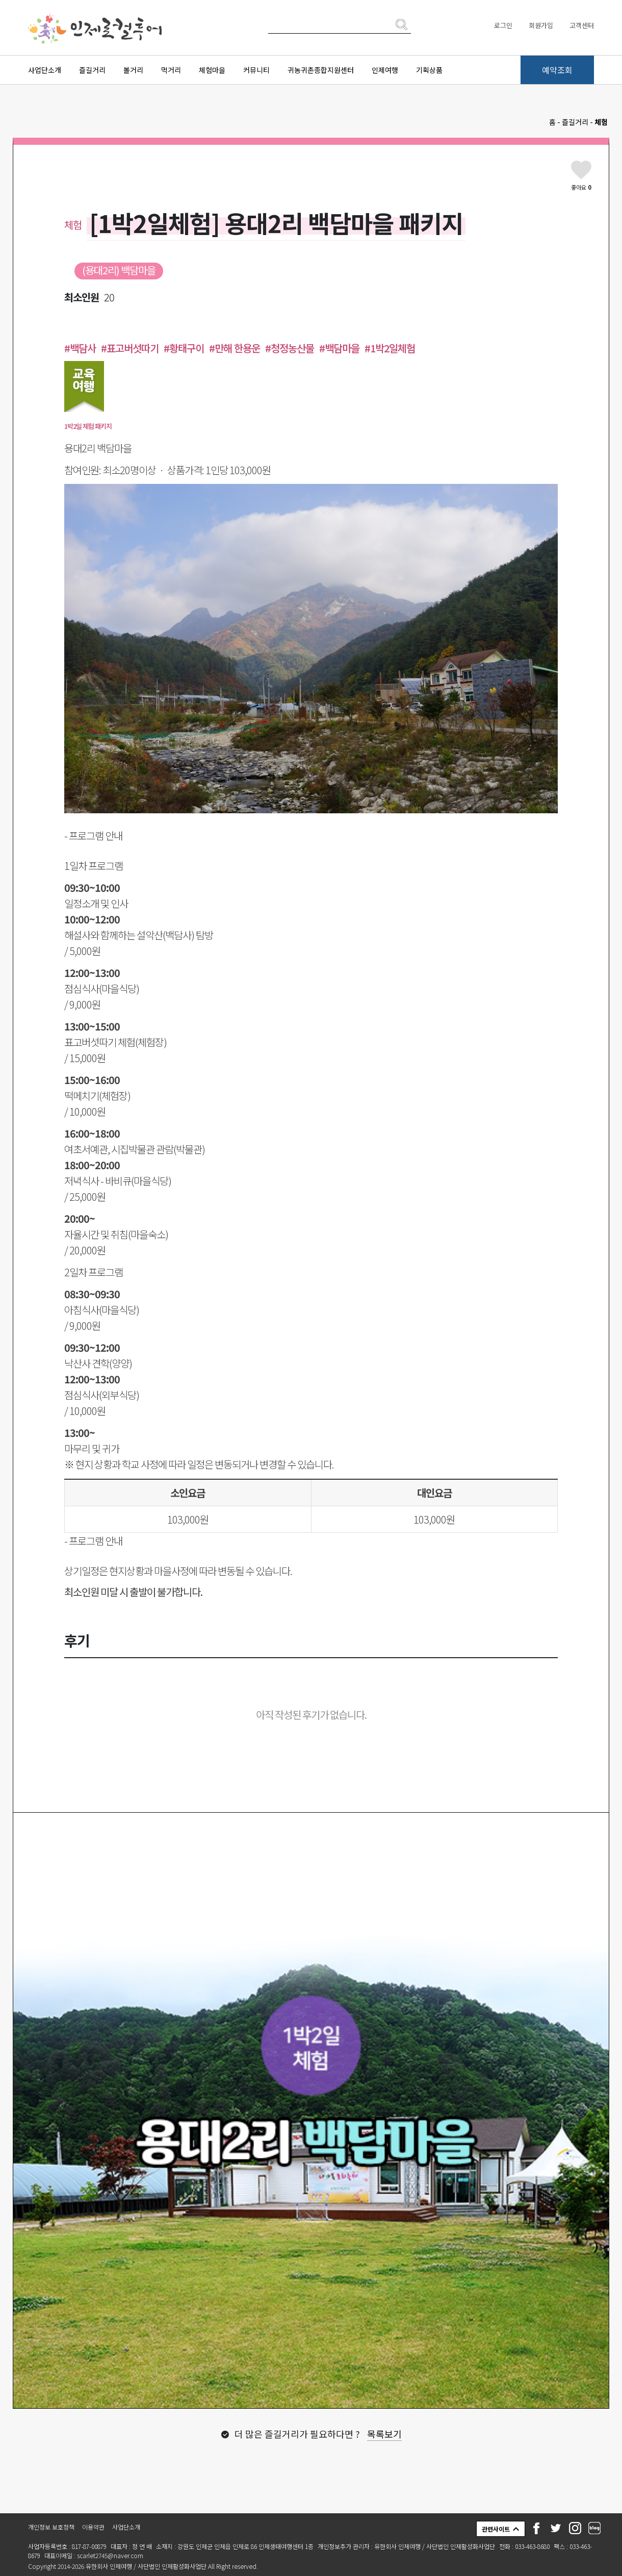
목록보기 (384, 2433)
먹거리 (171, 70)
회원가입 (541, 25)
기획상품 (429, 70)
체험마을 (212, 70)
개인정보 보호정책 (51, 2526)
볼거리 (133, 70)
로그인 (503, 25)
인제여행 (385, 70)
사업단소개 (44, 70)
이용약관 (93, 2526)
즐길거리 (92, 70)
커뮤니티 (256, 70)
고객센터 (581, 25)
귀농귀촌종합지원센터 (321, 70)
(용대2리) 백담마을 (119, 270)
